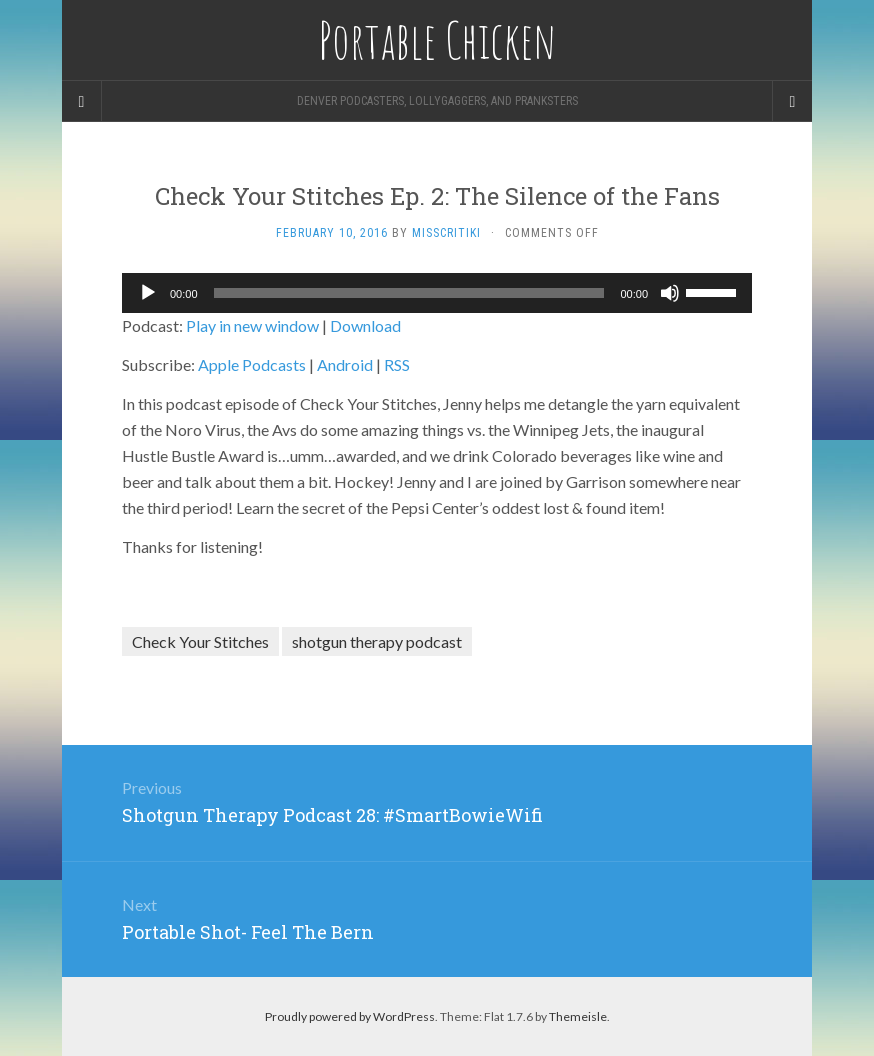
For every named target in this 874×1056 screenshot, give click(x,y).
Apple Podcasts (252, 364)
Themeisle (578, 1016)
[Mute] (670, 293)
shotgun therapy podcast (377, 641)
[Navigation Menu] (792, 101)
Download (365, 325)
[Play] (148, 293)
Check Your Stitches (200, 641)
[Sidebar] (82, 101)
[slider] (409, 293)
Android (345, 364)
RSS (397, 364)
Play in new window (252, 325)
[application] (437, 293)
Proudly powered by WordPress (350, 1016)
